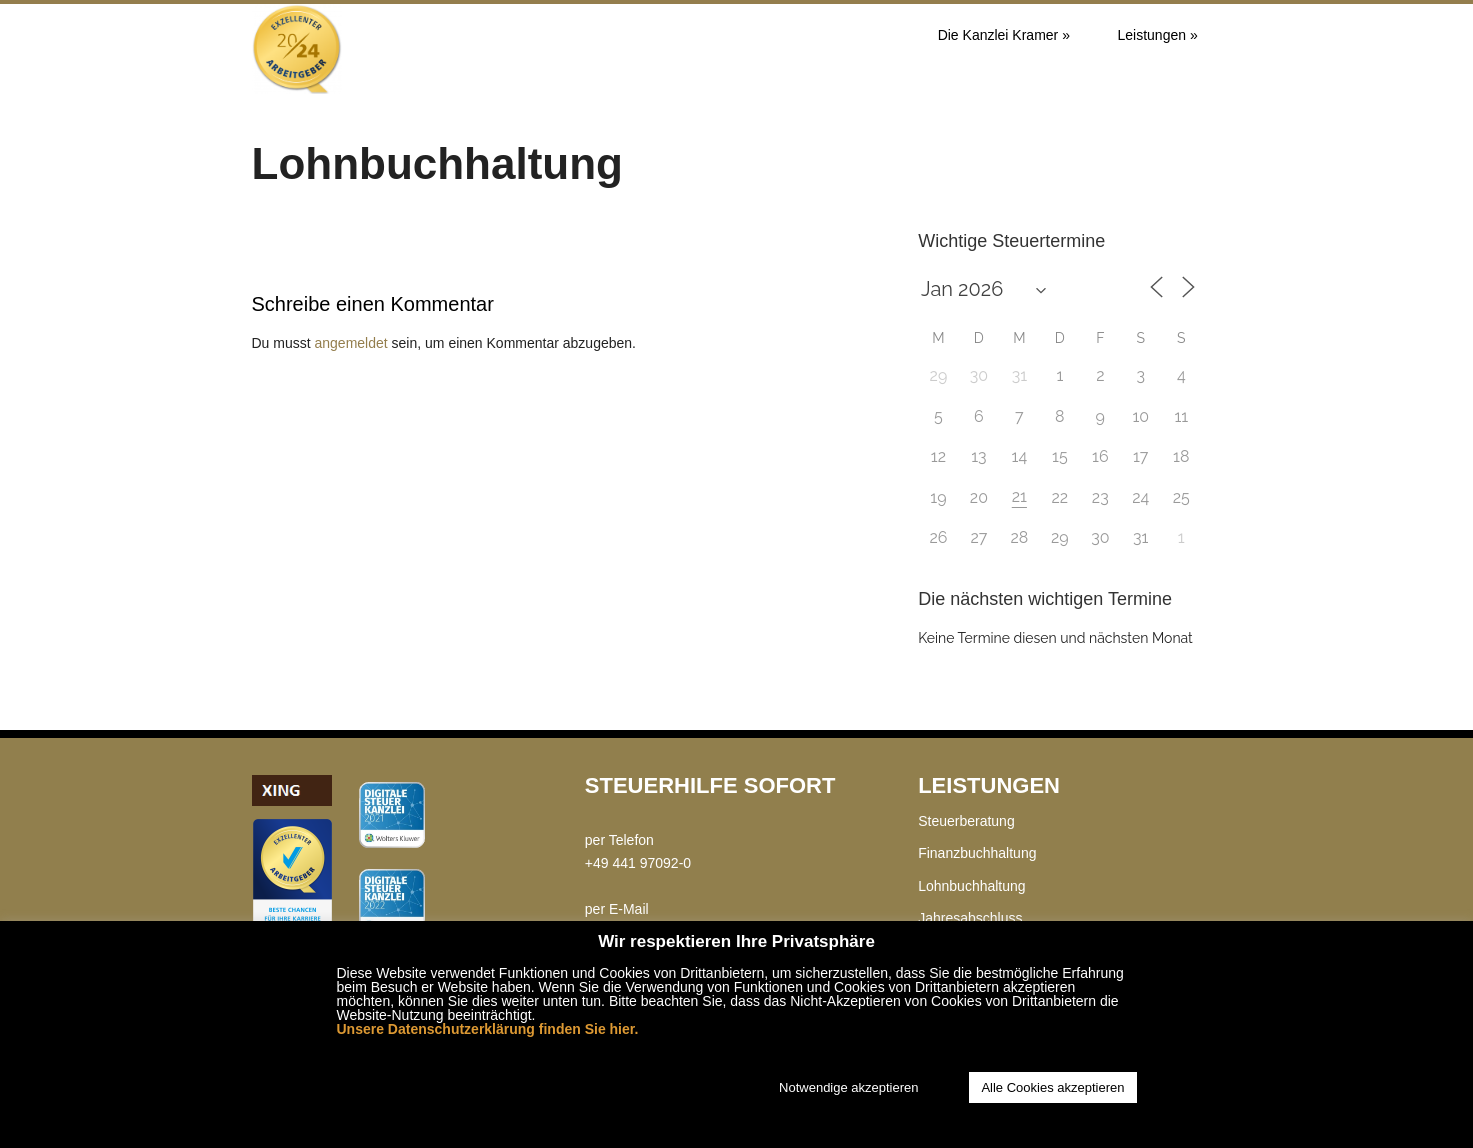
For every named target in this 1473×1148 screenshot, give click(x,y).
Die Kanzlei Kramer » (1004, 35)
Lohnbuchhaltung (971, 886)
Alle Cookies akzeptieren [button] (1052, 1087)
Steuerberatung (966, 821)
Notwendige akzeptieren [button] (848, 1087)
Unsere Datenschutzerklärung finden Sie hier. (488, 1029)
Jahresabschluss (970, 918)
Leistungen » (1158, 35)
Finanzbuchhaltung (977, 853)
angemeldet (351, 343)
